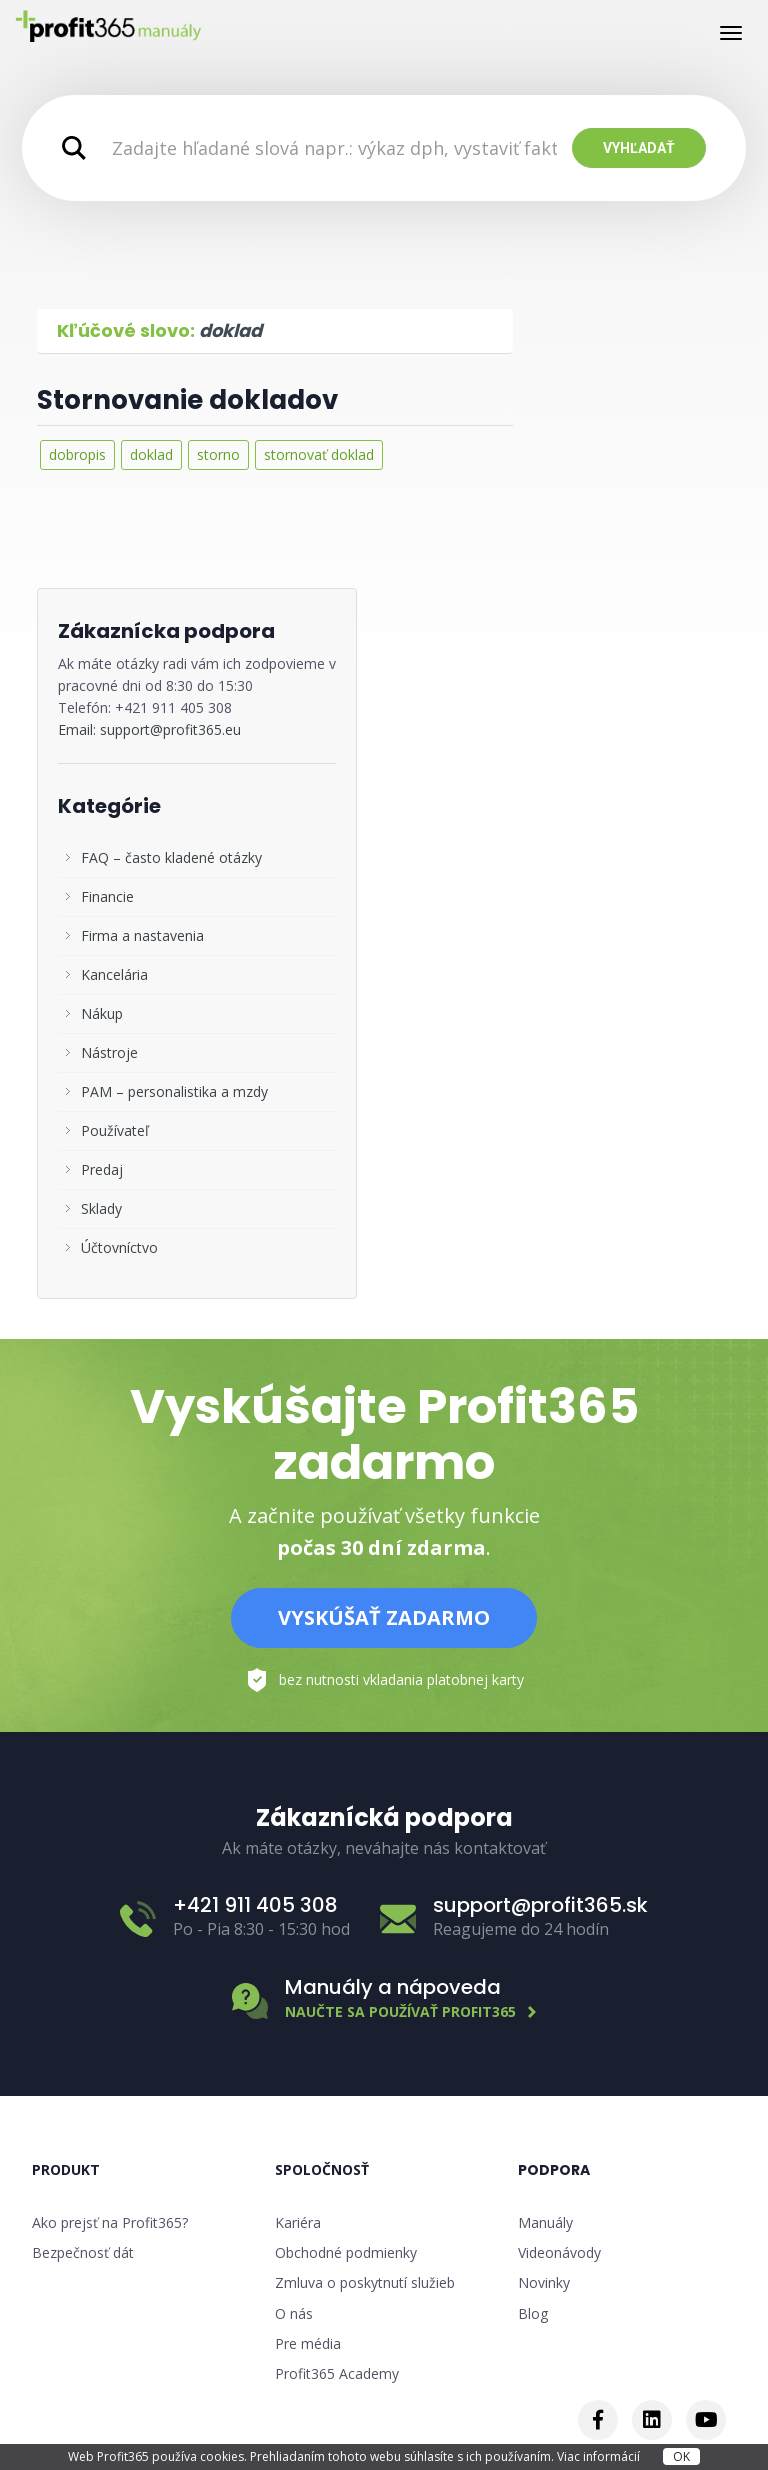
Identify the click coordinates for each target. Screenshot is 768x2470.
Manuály (545, 2222)
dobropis (77, 454)
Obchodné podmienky (346, 2252)
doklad (151, 454)
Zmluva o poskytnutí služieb (365, 2282)
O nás (294, 2313)
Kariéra (298, 2222)
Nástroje (109, 1052)
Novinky (544, 2282)
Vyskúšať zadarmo (384, 1617)
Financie (107, 896)
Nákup (102, 1013)
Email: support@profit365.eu (149, 729)
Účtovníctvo (119, 1247)
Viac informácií (600, 2456)
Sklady (101, 1208)
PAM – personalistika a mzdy (174, 1091)
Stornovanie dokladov (187, 400)
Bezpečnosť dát (83, 2252)
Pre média (308, 2343)
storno (218, 454)
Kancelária (114, 974)
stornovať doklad (319, 454)
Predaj (102, 1169)
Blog (533, 2313)
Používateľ (115, 1130)
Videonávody (559, 2252)
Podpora (554, 2170)
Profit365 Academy (337, 2373)
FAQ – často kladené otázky (171, 857)
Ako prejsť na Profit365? (110, 2222)
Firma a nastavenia (142, 935)
